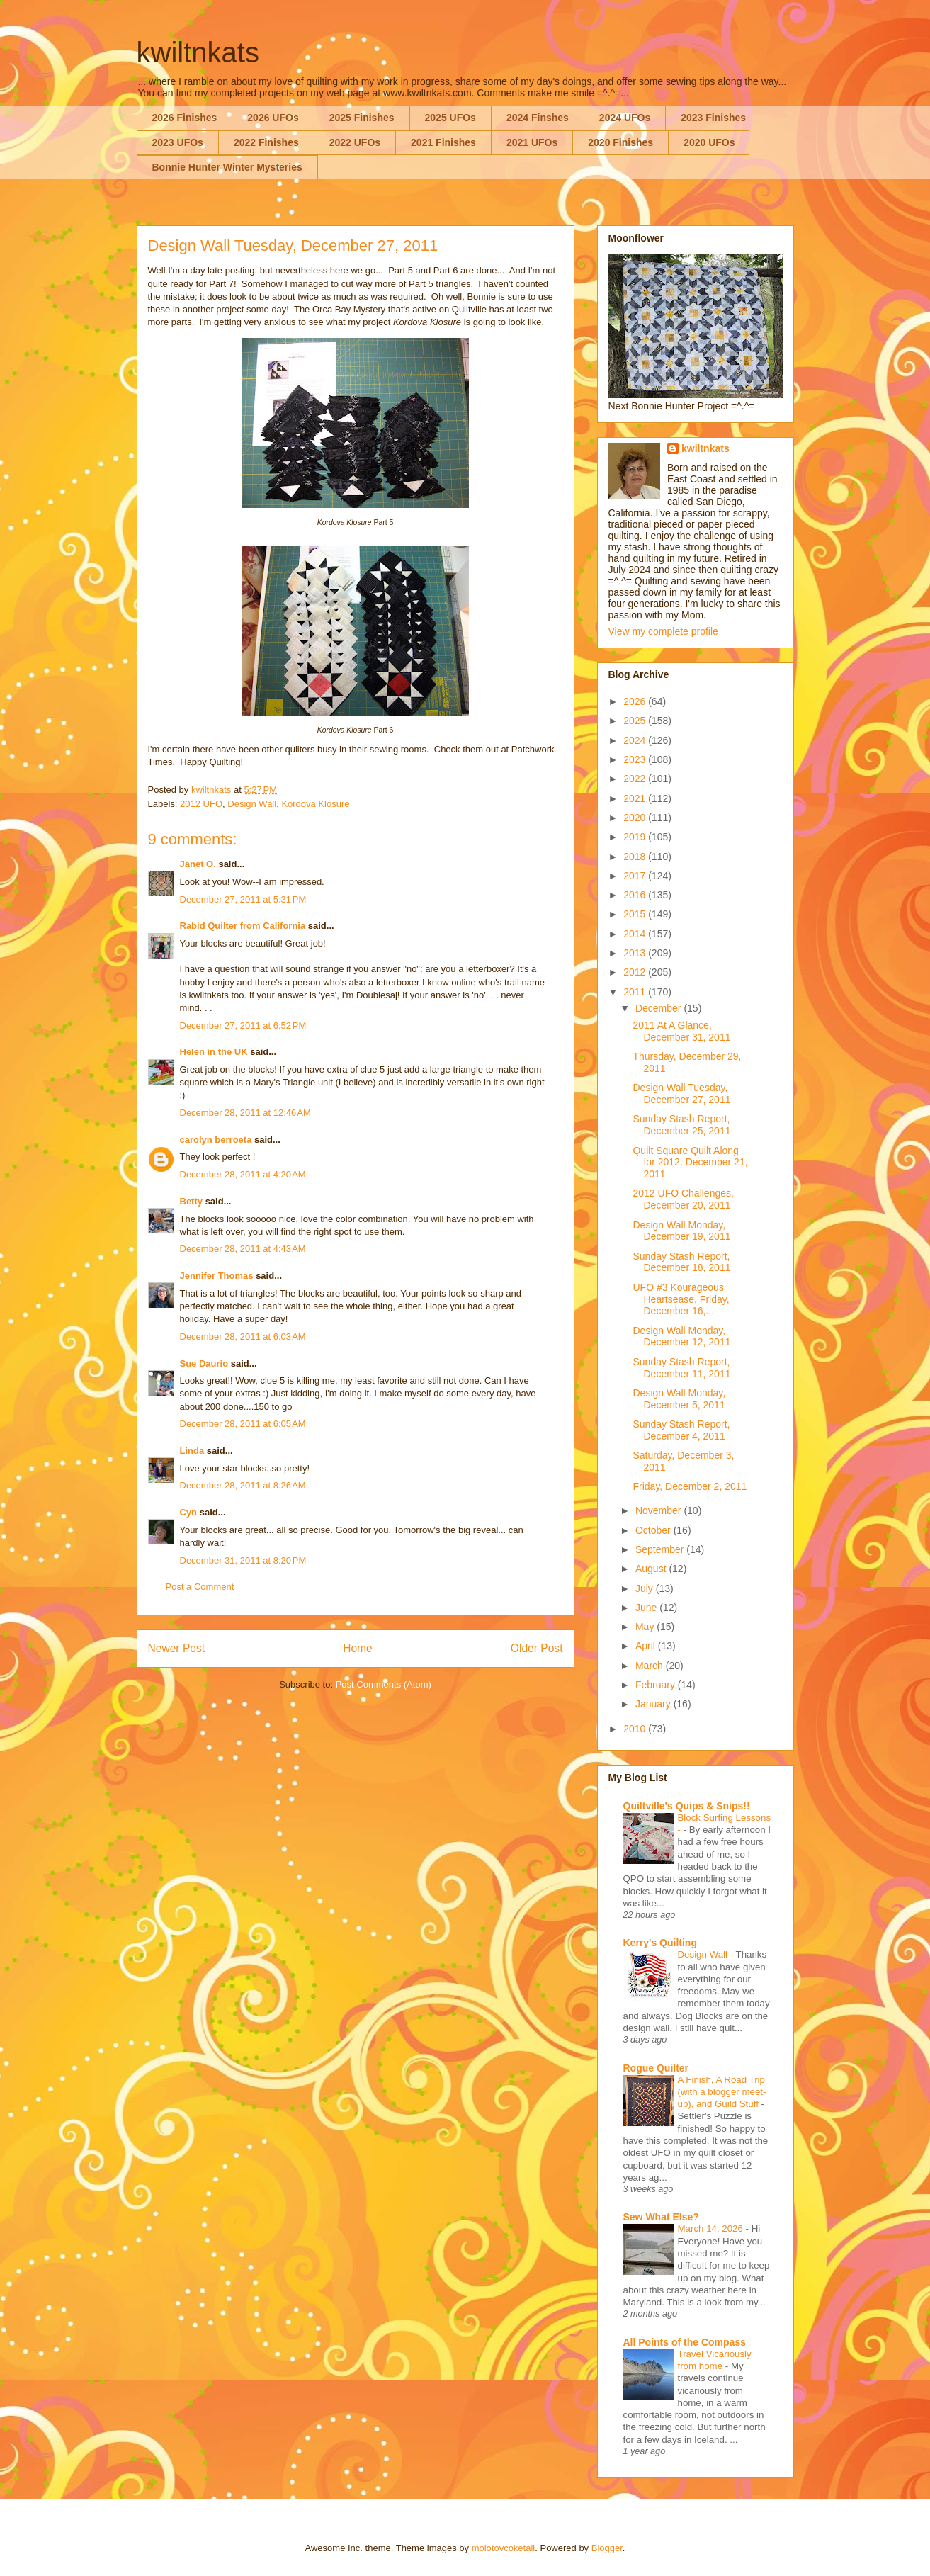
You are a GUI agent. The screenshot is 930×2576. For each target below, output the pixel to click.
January (654, 1704)
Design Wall (251, 803)
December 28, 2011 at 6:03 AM (243, 1336)
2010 (635, 1728)
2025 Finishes (362, 117)
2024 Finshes (537, 117)
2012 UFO (201, 803)
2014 (635, 933)
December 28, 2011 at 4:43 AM (243, 1248)
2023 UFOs (177, 142)
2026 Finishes (184, 117)
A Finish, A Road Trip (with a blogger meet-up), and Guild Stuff (722, 2092)
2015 (635, 914)
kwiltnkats (198, 52)
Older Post (537, 1648)
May (646, 1626)
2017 (635, 875)
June (647, 1607)
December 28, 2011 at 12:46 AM (245, 1112)
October (654, 1530)
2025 (635, 720)
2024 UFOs (624, 117)
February (656, 1684)
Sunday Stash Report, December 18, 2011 (681, 1262)
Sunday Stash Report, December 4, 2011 (681, 1430)
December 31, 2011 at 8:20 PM (243, 1560)
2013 (635, 953)
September (660, 1549)
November (659, 1510)
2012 (635, 972)
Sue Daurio (204, 1363)
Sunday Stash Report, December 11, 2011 (681, 1367)
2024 (635, 740)
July (645, 1588)
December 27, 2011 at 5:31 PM (243, 899)
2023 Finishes (713, 117)
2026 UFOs (272, 117)
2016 (635, 894)
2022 (635, 778)
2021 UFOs (531, 142)
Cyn (189, 1512)
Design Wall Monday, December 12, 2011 (681, 1336)
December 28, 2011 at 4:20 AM (243, 1174)
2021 (635, 798)
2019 (635, 836)
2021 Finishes (443, 142)
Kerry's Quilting (660, 1942)
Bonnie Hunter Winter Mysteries (227, 167)
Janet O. (198, 864)
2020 (635, 817)
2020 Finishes (620, 142)
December (659, 1008)
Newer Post (176, 1648)
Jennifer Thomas (217, 1275)
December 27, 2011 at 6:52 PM (243, 1025)
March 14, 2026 (712, 2228)
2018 (635, 856)
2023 (635, 759)
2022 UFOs (354, 142)
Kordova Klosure (315, 803)
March (650, 1665)
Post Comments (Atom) (383, 1684)
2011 (635, 992)
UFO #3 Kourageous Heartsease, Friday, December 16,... (681, 1299)
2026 (635, 701)
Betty (191, 1201)
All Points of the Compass (684, 2342)
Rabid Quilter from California (243, 925)
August (652, 1568)
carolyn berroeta (216, 1139)
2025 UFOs (450, 117)
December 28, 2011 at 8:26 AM (243, 1485)
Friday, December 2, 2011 (690, 1486)
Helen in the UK (214, 1051)
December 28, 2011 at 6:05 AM (243, 1423)
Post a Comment (200, 1586)
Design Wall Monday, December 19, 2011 (681, 1231)
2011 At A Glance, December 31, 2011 (681, 1031)
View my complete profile (663, 631)
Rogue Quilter (656, 2068)
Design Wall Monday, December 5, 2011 (679, 1399)
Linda (192, 1450)
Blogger (607, 2548)
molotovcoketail (503, 2548)
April (646, 1645)
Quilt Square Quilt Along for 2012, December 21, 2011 (690, 1162)
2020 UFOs (709, 142)
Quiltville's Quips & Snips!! (686, 1806)
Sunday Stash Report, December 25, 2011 (681, 1124)
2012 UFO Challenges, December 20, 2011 (683, 1199)
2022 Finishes (266, 142)
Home (358, 1648)
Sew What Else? (661, 2216)
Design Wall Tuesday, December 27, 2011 (681, 1093)
